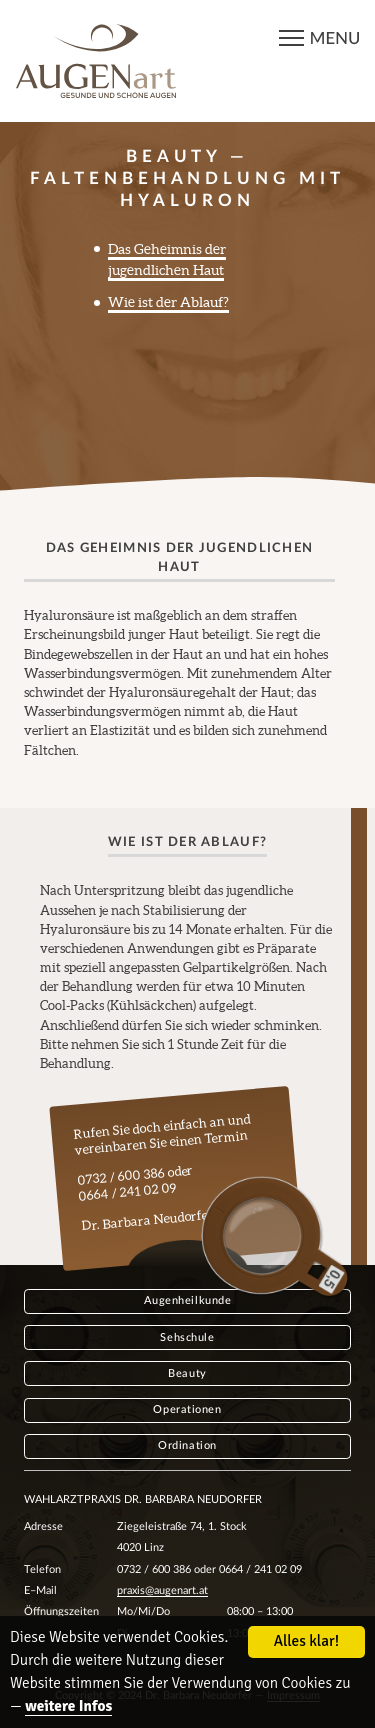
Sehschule (187, 1337)
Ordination (187, 1445)
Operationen (187, 1409)
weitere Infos (68, 1707)
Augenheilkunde (188, 1300)
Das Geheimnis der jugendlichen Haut (167, 259)
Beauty (187, 1373)
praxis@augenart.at (162, 1590)
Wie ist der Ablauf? (168, 302)
